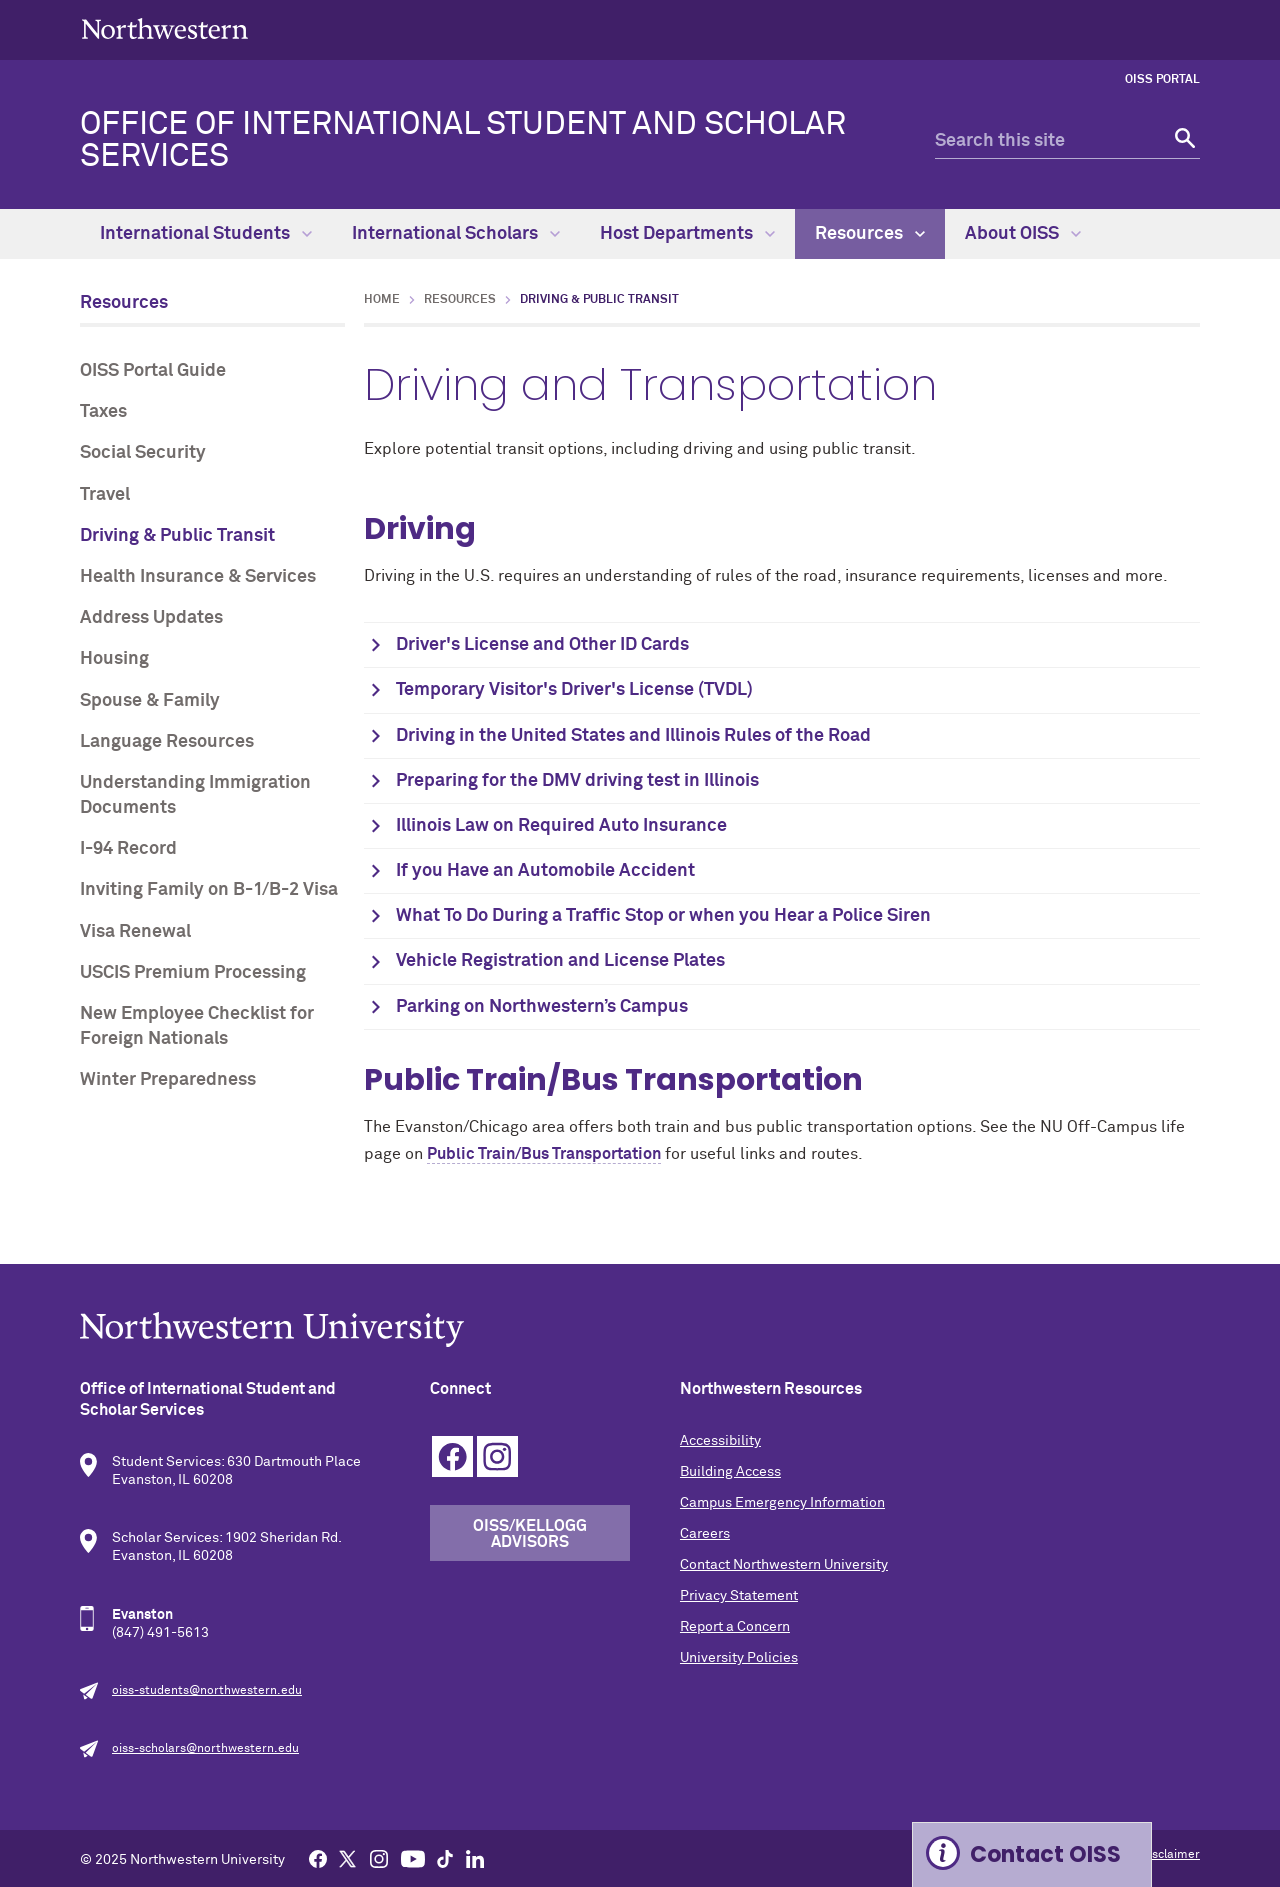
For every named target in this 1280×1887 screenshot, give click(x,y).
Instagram (497, 1456)
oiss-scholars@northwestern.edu (205, 1749)
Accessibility (720, 1441)
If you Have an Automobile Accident (545, 871)
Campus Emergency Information (782, 1503)
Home (382, 300)
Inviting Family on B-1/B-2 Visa (209, 890)
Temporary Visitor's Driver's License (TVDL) (574, 690)
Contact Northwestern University (784, 1565)
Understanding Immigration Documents (195, 795)
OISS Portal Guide (153, 371)
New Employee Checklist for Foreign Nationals (197, 1026)
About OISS (1023, 234)
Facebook (452, 1456)
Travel (105, 495)
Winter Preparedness (168, 1080)
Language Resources (167, 742)
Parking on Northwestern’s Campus (544, 1007)
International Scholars (456, 234)
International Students (206, 234)
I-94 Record (128, 849)
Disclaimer (1170, 1855)
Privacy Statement (739, 1596)
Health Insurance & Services (198, 577)
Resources (870, 234)
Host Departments (687, 234)
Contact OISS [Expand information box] (1045, 1854)
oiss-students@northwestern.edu (207, 1691)
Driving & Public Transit (177, 536)
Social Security (143, 453)
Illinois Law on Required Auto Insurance (561, 826)
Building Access (730, 1472)
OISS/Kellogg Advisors (530, 1534)
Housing (114, 659)
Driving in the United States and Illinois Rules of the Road (633, 736)
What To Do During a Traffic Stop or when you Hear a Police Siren (665, 916)
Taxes (103, 412)
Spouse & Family (150, 701)
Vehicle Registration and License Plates (562, 961)
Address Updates (151, 618)
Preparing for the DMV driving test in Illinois (577, 781)
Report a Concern (735, 1627)
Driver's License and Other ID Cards (542, 645)
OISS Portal (1162, 80)
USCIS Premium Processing (193, 973)
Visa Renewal (135, 932)
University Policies (739, 1658)
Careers (705, 1534)
